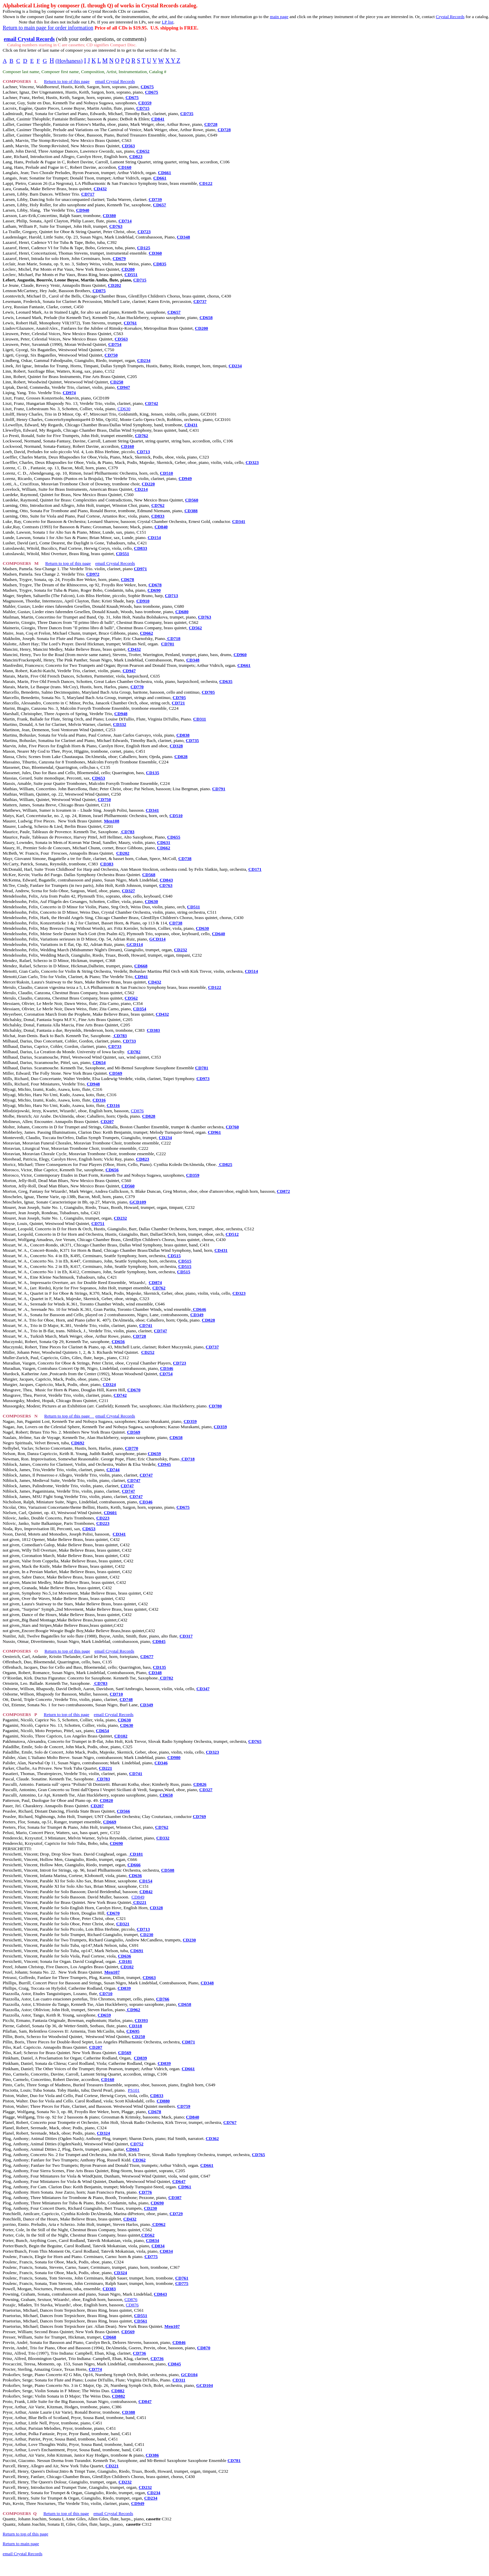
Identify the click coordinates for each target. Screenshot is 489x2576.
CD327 (128, 890)
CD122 (205, 183)
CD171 (254, 869)
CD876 (137, 1110)
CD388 (190, 510)
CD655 (173, 837)
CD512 (232, 1234)
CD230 (146, 1934)
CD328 (176, 745)
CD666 (133, 1864)
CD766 (162, 1998)
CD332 (119, 724)
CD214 (140, 489)
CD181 (136, 1854)
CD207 (107, 1121)
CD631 (163, 842)
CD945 (164, 1464)
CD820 (106, 1800)
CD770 (136, 686)
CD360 (155, 253)
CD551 (130, 274)
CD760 (232, 1126)
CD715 (142, 108)
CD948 (120, 713)
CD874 (155, 1282)
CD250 (116, 381)
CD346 (166, 1368)
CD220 (148, 483)
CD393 (141, 2020)
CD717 (87, 194)
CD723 (143, 231)
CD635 (225, 681)
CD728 (210, 124)
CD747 (160, 1330)
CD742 (151, 403)
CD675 (147, 86)
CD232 (180, 949)
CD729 (176, 2213)
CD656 (112, 1169)
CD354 (139, 1008)
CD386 (152, 2455)
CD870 (203, 2347)
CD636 (135, 1875)
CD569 (115, 1073)
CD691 (136, 1950)
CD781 (201, 1067)
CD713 (143, 451)
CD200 (127, 269)
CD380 (109, 215)
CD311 (199, 718)
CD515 (174, 1255)
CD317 (185, 1636)
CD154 (154, 537)
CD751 (97, 1223)
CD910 (142, 600)
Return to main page (21, 2543)
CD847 (144, 2401)
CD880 (163, 2100)
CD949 (185, 478)
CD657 (159, 204)
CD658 (205, 317)
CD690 (154, 590)
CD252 (147, 1352)
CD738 (184, 858)
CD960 (240, 654)
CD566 (123, 1811)
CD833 (157, 516)
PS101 (133, 2090)
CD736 (139, 2353)
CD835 (159, 263)
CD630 (124, 408)
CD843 (166, 879)
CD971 (140, 568)
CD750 (111, 355)
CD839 (124, 1988)
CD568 (148, 874)
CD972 (92, 574)
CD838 (182, 735)
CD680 (181, 611)
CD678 (127, 579)
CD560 (191, 499)
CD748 (126, 1699)
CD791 (218, 788)
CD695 (132, 2031)
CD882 (117, 2390)
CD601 (110, 1512)
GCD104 (189, 2374)
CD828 (180, 756)
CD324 (109, 1384)
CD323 (252, 462)
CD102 (120, 1735)
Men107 (112, 1972)
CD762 (141, 435)
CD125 (143, 247)
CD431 (190, 424)
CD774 (95, 2369)
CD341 (238, 521)
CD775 (151, 2256)
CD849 (137, 1896)
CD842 (145, 1891)
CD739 (155, 199)
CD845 (159, 1641)
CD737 (199, 301)
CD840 (161, 526)
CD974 (69, 392)
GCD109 (137, 1201)
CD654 (99, 1062)
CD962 (133, 2009)
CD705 (208, 692)
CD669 (109, 1821)
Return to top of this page (66, 81)
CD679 (119, 258)
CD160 (124, 167)
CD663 (149, 1977)
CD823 (135, 156)
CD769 (199, 1816)
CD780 (215, 1405)
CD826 (199, 1784)
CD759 (183, 2106)
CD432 (100, 188)
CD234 (143, 360)
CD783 (127, 831)
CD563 (128, 145)
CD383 (106, 863)
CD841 (157, 118)
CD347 (202, 1688)
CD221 (105, 1768)
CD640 (218, 933)
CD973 (202, 1078)
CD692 (77, 1442)
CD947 (123, 387)
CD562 (195, 627)
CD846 (178, 2342)
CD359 (144, 102)
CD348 (183, 236)
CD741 (145, 1325)
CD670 (133, 1389)
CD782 (133, 1051)
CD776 (145, 2192)
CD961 (214, 1132)
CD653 (98, 778)
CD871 (188, 2041)
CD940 (82, 210)
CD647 (178, 2181)
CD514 (251, 971)
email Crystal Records (115, 81)
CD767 (229, 2122)
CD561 (140, 2320)
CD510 (166, 473)
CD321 (122, 1923)
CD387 (174, 2197)
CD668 (140, 965)
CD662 (146, 633)
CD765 (254, 1741)
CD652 (142, 151)
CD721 (178, 702)
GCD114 (157, 939)
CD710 (116, 1694)
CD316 (99, 1100)
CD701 (167, 643)
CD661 (164, 172)
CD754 (114, 344)
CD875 (99, 290)
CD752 (136, 2143)
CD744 (113, 1469)
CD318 (135, 2025)
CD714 (124, 220)
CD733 (129, 1040)
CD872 (283, 1191)
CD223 (102, 1517)
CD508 (167, 1870)
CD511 (193, 906)
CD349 (196, 1314)
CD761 (130, 322)
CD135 (152, 772)
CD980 (173, 1757)
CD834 (152, 2240)
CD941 (141, 976)
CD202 (114, 285)
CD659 (154, 1453)
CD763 (115, 226)
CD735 (186, 113)
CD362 (212, 2138)
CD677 (146, 1656)
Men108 (111, 820)
